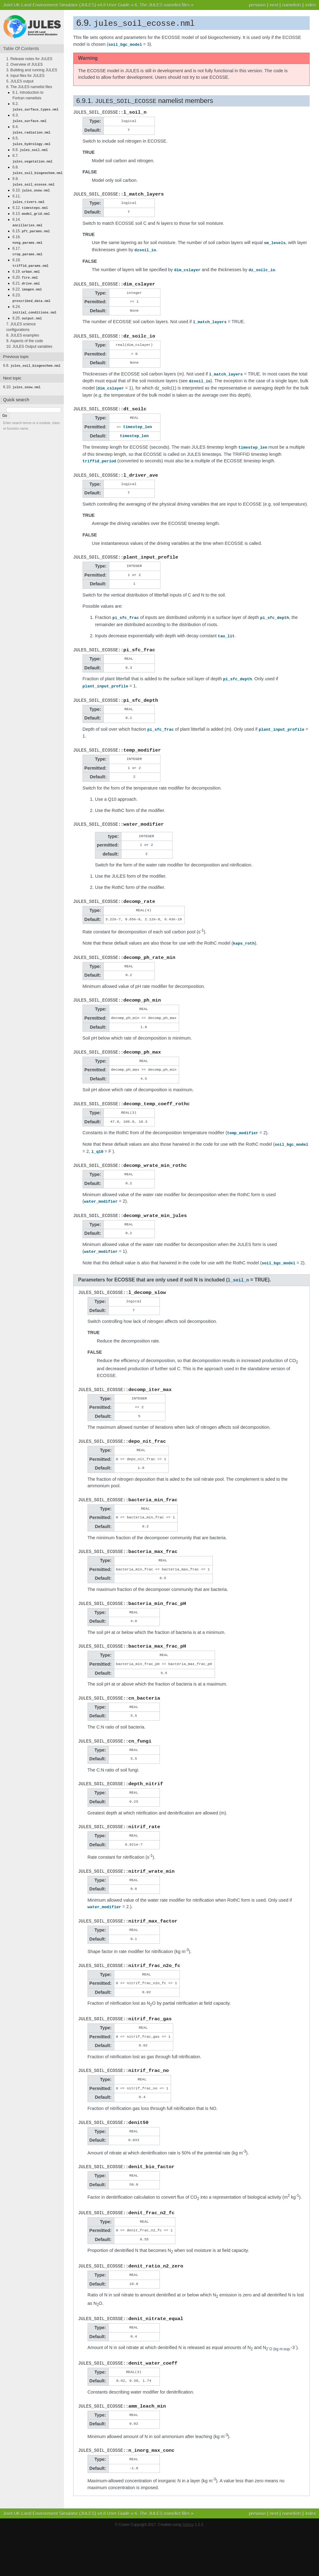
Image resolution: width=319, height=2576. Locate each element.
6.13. (31, 210)
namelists (291, 4)
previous (257, 4)
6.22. (27, 283)
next (274, 4)
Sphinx (188, 2570)
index (310, 4)
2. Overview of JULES (24, 64)
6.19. (26, 266)
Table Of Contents (21, 48)
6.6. (30, 148)
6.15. (31, 227)
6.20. (25, 272)
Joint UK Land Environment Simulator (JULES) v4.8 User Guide (66, 4)
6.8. (31, 358)
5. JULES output (19, 81)
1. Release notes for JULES (29, 59)
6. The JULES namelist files (162, 4)
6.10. (31, 188)
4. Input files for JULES (25, 75)
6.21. (26, 277)
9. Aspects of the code (24, 333)
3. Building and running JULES (31, 70)
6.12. (30, 204)
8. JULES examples (22, 328)
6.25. (27, 311)
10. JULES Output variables (29, 339)
